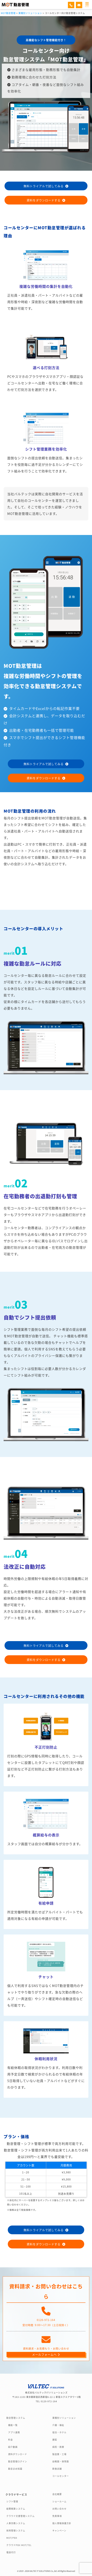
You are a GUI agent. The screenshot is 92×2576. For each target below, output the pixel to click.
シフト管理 (12, 2501)
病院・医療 (58, 2447)
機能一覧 (13, 2425)
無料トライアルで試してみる (46, 186)
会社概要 (57, 2494)
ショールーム (59, 2501)
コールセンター (60, 2476)
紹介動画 (13, 2447)
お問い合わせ (59, 2509)
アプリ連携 (14, 2432)
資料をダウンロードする (46, 200)
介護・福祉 (58, 2425)
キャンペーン (59, 2530)
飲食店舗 (57, 2469)
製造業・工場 (59, 2454)
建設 (54, 2440)
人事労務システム (15, 2523)
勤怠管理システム (15, 2418)
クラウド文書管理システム (20, 2516)
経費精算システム (15, 2509)
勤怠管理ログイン (17, 2461)
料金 (10, 2440)
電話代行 (11, 2552)
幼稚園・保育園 (60, 2461)
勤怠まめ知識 (15, 2469)
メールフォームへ (46, 2354)
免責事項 (57, 2516)
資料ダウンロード (17, 2454)
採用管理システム (15, 2530)
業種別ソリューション (64, 2418)
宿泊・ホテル (59, 2432)
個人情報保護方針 (61, 2523)
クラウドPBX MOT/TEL (19, 2545)
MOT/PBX (11, 2538)
